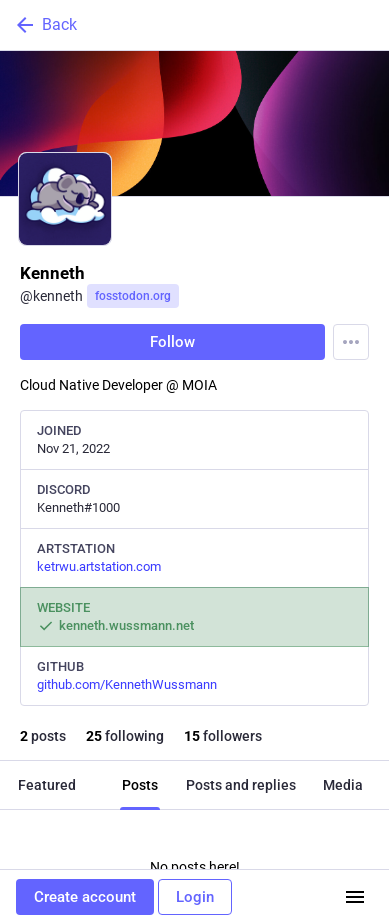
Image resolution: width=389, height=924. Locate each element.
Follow (172, 342)
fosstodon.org (133, 296)
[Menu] (351, 342)
